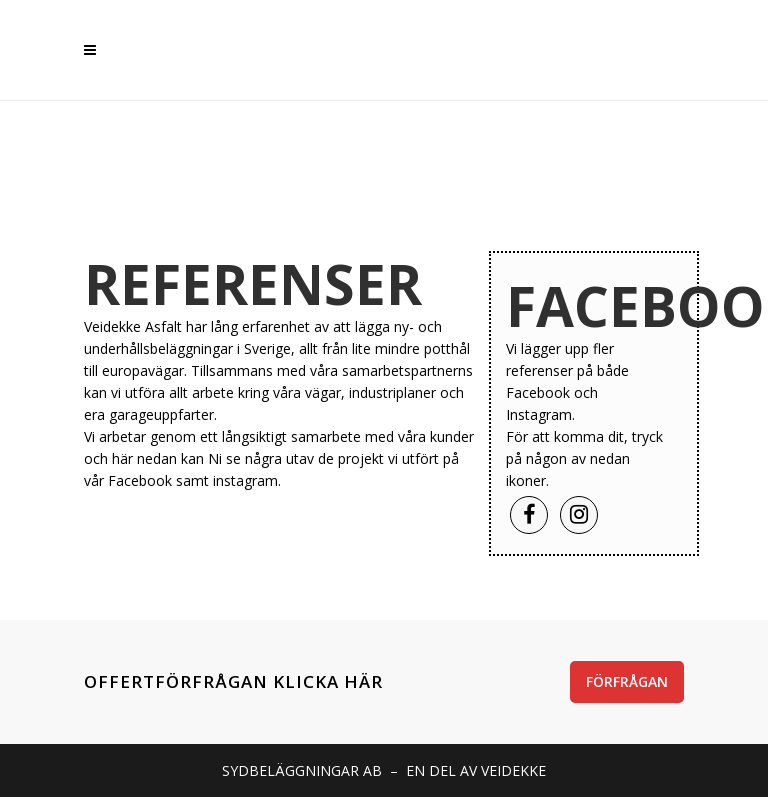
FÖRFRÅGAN (627, 681)
